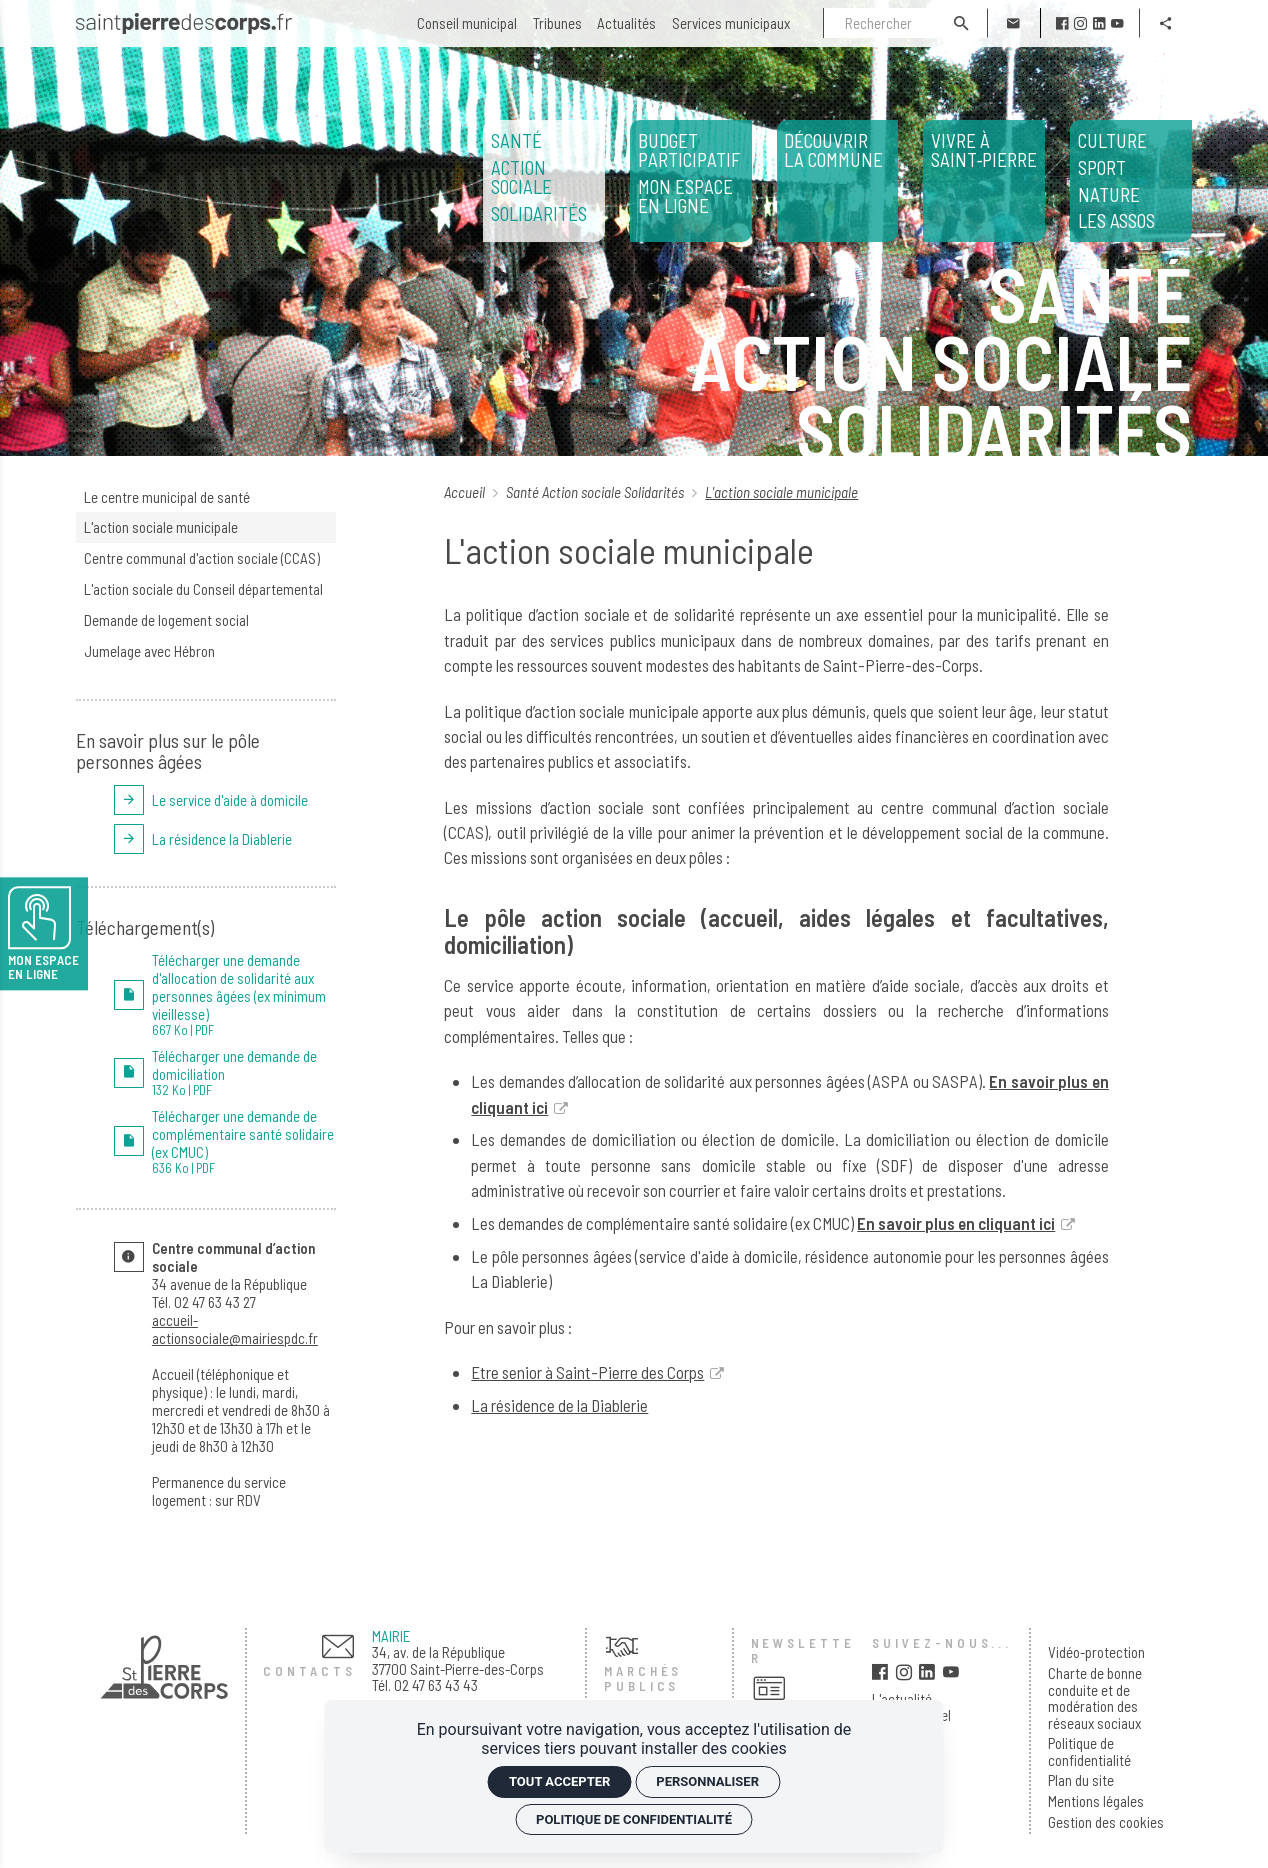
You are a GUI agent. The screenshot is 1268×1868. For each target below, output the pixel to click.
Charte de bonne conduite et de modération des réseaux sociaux (1095, 1698)
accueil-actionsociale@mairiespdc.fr (235, 1329)
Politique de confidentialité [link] (634, 1819)
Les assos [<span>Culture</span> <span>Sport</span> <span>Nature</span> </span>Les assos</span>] (1131, 180)
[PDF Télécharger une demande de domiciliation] (225, 1072)
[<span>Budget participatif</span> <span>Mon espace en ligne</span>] (691, 181)
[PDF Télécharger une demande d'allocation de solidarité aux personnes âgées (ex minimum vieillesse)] (225, 994)
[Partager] (1165, 23)
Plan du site (1081, 1780)
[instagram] (1080, 23)
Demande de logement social (166, 620)
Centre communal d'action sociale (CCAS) (202, 558)
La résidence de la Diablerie (559, 1405)
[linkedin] (1099, 23)
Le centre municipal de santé (167, 497)
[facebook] (1062, 23)
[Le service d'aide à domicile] (225, 800)
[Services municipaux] (731, 23)
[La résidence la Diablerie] (225, 839)
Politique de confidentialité (1089, 1751)
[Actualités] (626, 23)
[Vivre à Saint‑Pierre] (984, 181)
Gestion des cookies (1106, 1822)
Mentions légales (1096, 1801)
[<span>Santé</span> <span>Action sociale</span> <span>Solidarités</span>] (544, 181)
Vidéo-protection (1096, 1652)
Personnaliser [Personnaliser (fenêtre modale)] (707, 1781)
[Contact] (1013, 23)
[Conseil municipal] (467, 23)
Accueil (466, 492)
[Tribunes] (557, 23)
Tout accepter (559, 1781)
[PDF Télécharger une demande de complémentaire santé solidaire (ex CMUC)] (225, 1141)
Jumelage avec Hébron (149, 651)
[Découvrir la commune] (838, 181)
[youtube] (1117, 23)
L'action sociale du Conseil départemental (203, 589)
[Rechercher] (880, 23)
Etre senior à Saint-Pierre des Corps (587, 1372)
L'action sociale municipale (161, 527)
